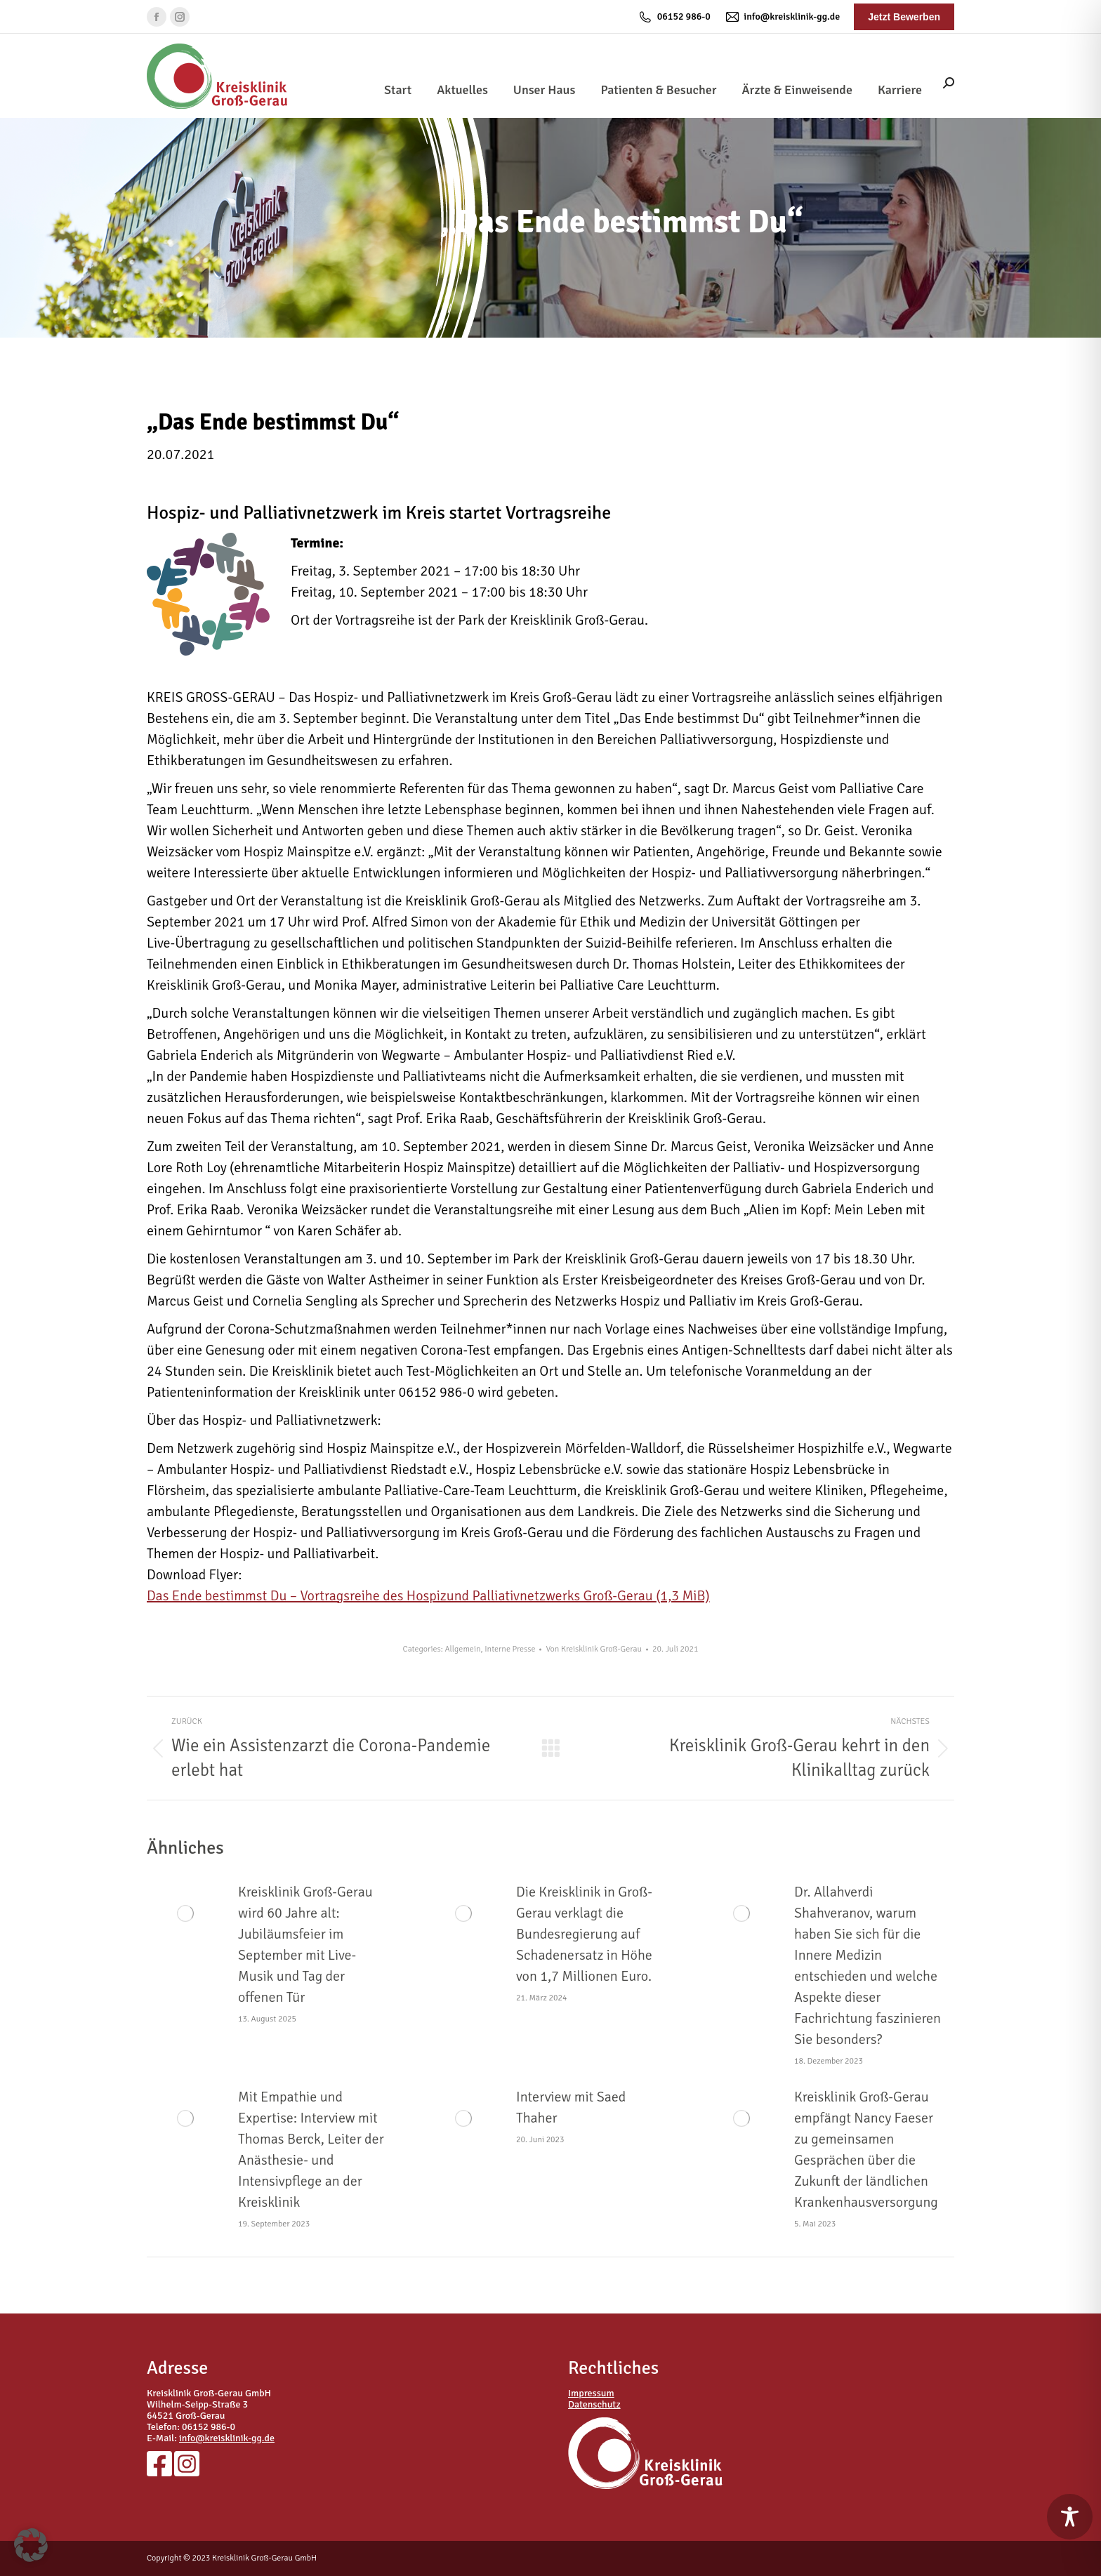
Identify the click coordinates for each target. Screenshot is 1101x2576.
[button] (31, 2545)
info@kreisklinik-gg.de (782, 17)
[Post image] (185, 1913)
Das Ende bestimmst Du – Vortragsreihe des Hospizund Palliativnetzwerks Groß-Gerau (428, 1596)
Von (594, 1649)
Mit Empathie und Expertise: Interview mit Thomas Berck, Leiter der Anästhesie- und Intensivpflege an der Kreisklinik (311, 2149)
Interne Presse (509, 1649)
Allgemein (462, 1649)
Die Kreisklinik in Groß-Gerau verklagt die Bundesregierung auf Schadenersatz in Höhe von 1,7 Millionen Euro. (584, 1934)
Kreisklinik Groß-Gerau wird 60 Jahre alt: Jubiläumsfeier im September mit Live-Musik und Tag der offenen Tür (305, 1944)
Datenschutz (594, 2404)
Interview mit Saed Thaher (571, 2107)
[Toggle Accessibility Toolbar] (1070, 2516)
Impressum (591, 2393)
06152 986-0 (674, 17)
